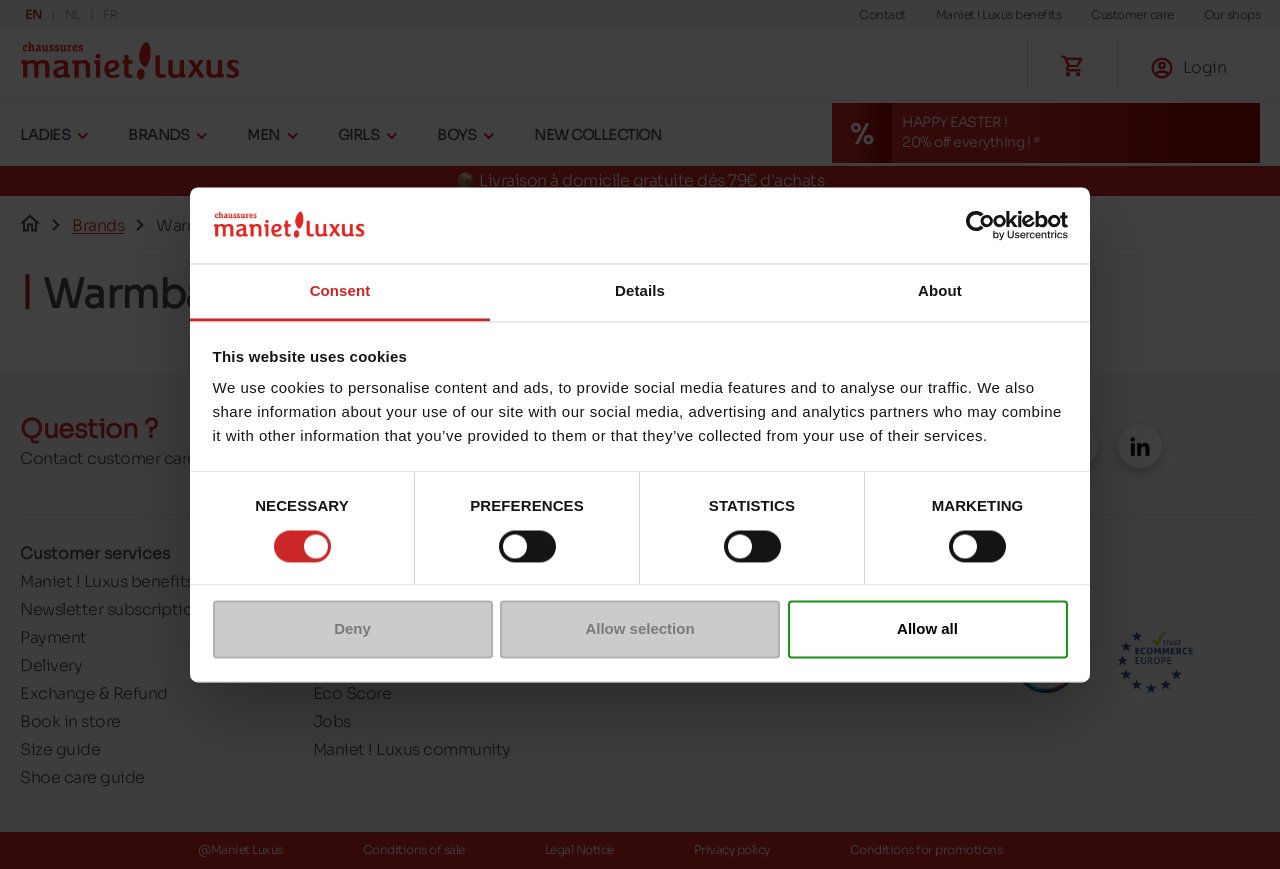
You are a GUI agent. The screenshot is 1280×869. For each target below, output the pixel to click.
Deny (352, 629)
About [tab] (940, 291)
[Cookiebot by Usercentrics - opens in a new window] (980, 225)
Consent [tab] (340, 291)
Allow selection (639, 629)
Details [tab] (640, 291)
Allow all (927, 629)
